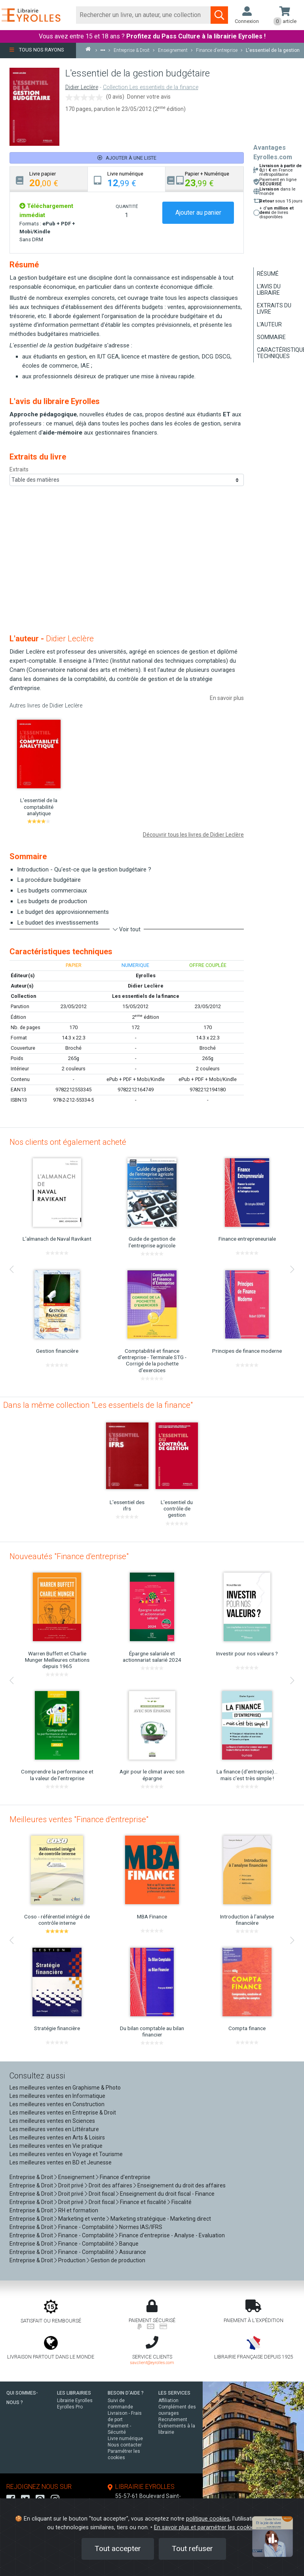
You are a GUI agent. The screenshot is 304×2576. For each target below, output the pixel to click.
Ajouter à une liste (126, 158)
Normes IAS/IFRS (140, 2227)
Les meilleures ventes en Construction (57, 2104)
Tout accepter (118, 2548)
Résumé (268, 274)
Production (72, 2260)
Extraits (19, 469)
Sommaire (271, 337)
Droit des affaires (110, 2185)
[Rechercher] (143, 15)
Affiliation (168, 2400)
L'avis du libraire (269, 289)
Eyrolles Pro (70, 2407)
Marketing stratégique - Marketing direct (160, 2219)
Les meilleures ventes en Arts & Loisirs (57, 2137)
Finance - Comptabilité (86, 2227)
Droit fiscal (102, 2194)
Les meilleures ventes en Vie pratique (56, 2146)
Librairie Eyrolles (75, 2400)
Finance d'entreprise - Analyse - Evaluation (172, 2235)
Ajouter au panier (198, 212)
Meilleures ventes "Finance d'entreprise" (79, 1819)
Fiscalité (181, 2202)
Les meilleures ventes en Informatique (57, 2096)
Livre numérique (125, 2438)
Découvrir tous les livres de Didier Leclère (193, 834)
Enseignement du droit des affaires (181, 2185)
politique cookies (208, 2518)
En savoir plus (227, 698)
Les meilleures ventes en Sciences (52, 2121)
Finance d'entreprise (125, 2177)
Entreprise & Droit (31, 2177)
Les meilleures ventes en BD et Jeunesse (61, 2162)
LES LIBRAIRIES (74, 2393)
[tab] (49, 179)
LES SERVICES (174, 2393)
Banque (129, 2243)
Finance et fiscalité (143, 2202)
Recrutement (172, 2419)
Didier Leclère (81, 87)
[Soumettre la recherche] (219, 15)
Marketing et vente (81, 2219)
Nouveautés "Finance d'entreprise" (69, 1556)
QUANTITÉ (127, 206)
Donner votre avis (149, 96)
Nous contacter (125, 2445)
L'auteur (269, 324)
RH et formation (78, 2210)
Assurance (132, 2252)
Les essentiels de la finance (145, 996)
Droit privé (71, 2185)
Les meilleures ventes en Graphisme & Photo (65, 2087)
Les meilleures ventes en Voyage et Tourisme (66, 2154)
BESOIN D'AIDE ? (126, 2393)
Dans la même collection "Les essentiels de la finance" (98, 1405)
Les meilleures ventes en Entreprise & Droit (63, 2112)
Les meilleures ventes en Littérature (54, 2129)
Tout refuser (192, 2548)
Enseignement (76, 2177)
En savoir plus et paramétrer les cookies (205, 2527)
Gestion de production (118, 2260)
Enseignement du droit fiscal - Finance (167, 2194)
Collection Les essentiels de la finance (150, 87)
